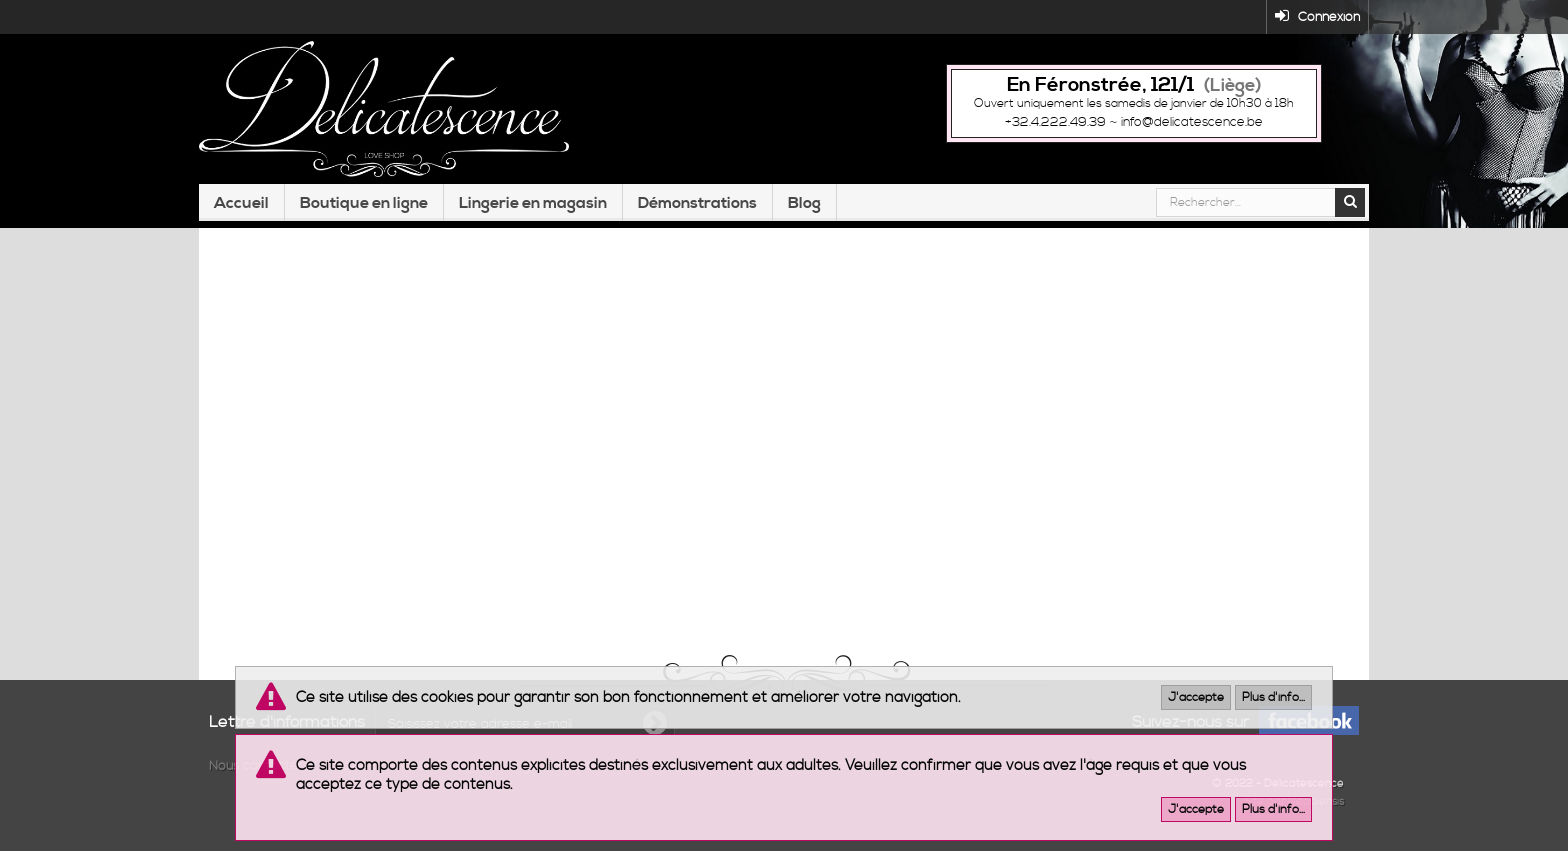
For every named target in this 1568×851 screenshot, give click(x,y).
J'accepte (1196, 697)
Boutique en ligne (364, 203)
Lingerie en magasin (533, 203)
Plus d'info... (1273, 697)
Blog (804, 203)
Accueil (241, 203)
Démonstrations (697, 203)
